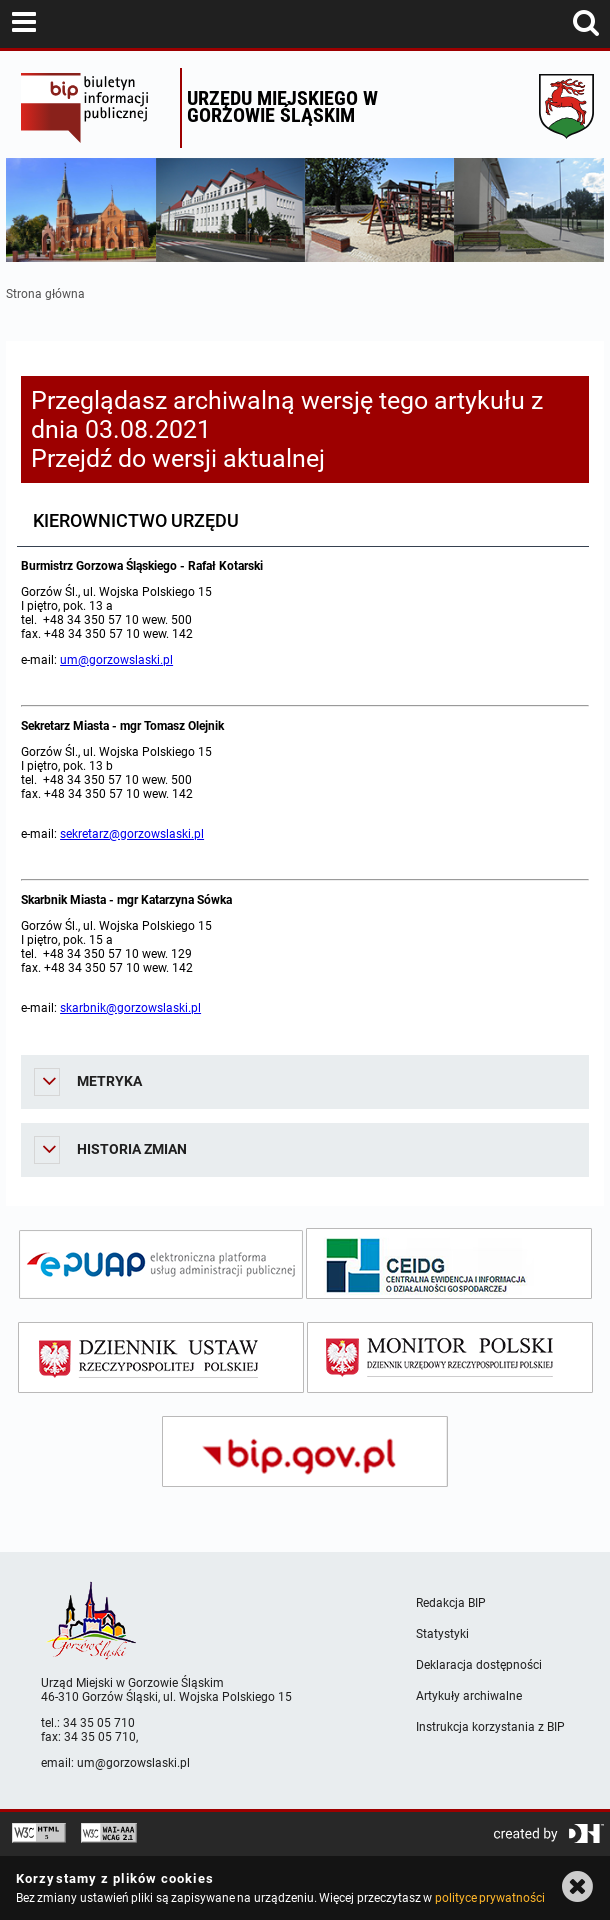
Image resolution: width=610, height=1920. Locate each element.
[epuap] (161, 1264)
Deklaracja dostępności (479, 1665)
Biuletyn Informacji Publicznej (95, 108)
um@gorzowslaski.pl (116, 660)
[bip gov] (305, 1451)
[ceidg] (449, 1263)
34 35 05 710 (99, 1723)
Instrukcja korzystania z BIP (490, 1727)
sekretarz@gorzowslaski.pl (132, 834)
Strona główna (45, 294)
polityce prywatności (490, 1898)
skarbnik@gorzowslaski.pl (130, 1008)
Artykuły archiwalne (469, 1696)
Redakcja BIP (451, 1603)
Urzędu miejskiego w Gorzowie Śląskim (282, 106)
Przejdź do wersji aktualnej (178, 458)
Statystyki (442, 1634)
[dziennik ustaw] (161, 1357)
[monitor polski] (450, 1357)
